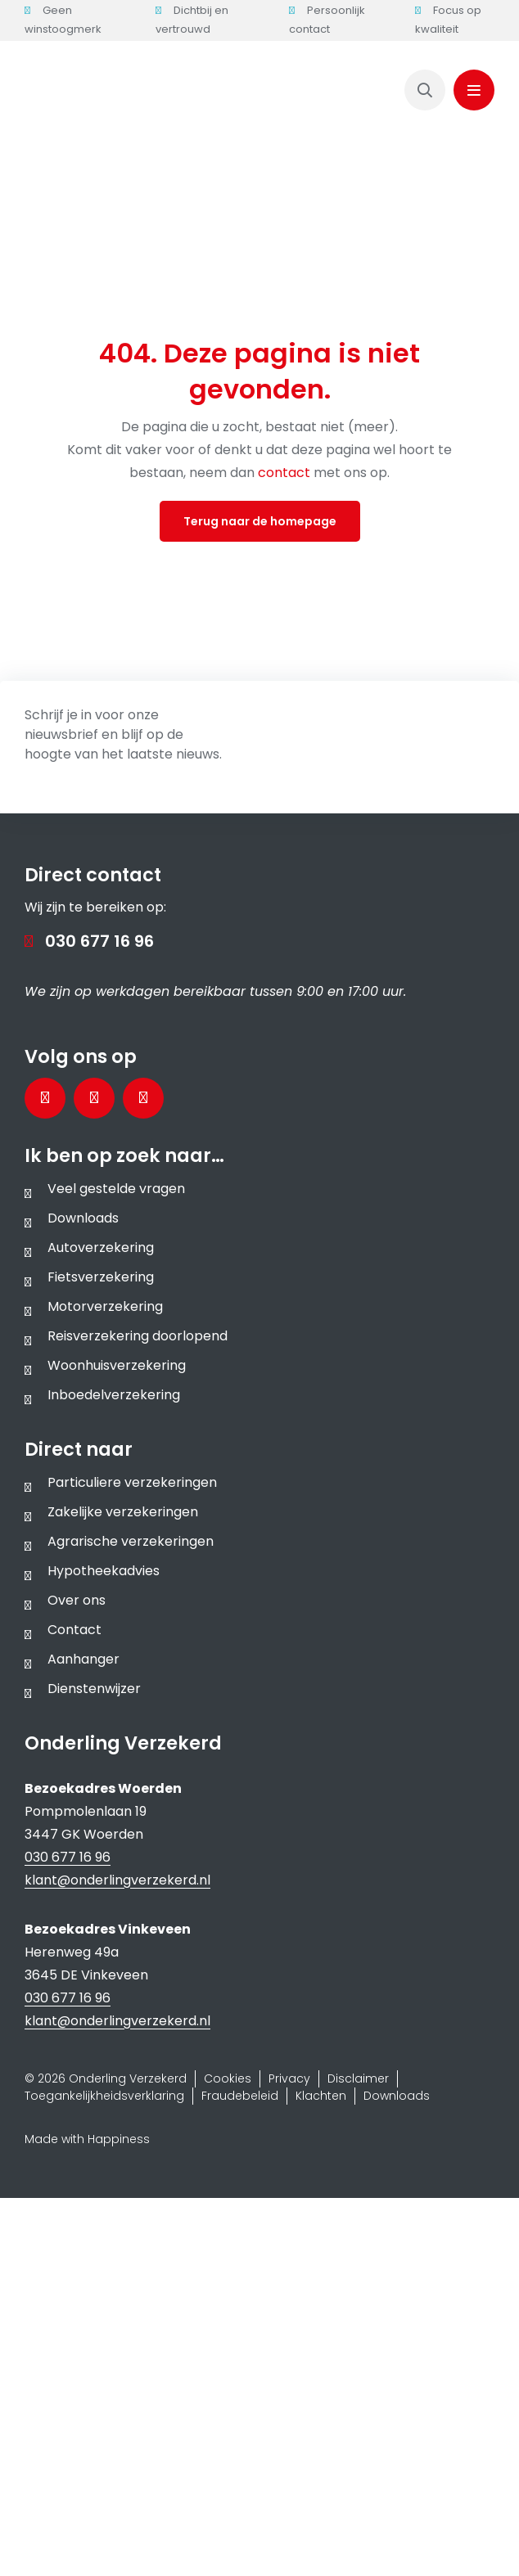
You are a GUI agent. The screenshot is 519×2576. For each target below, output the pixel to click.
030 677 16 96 (99, 941)
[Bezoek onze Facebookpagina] (45, 1098)
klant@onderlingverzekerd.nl (117, 1880)
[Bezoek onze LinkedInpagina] (94, 1098)
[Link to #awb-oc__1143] (474, 90)
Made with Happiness (87, 2139)
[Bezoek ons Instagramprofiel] (143, 1098)
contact (286, 472)
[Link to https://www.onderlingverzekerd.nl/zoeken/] (424, 90)
